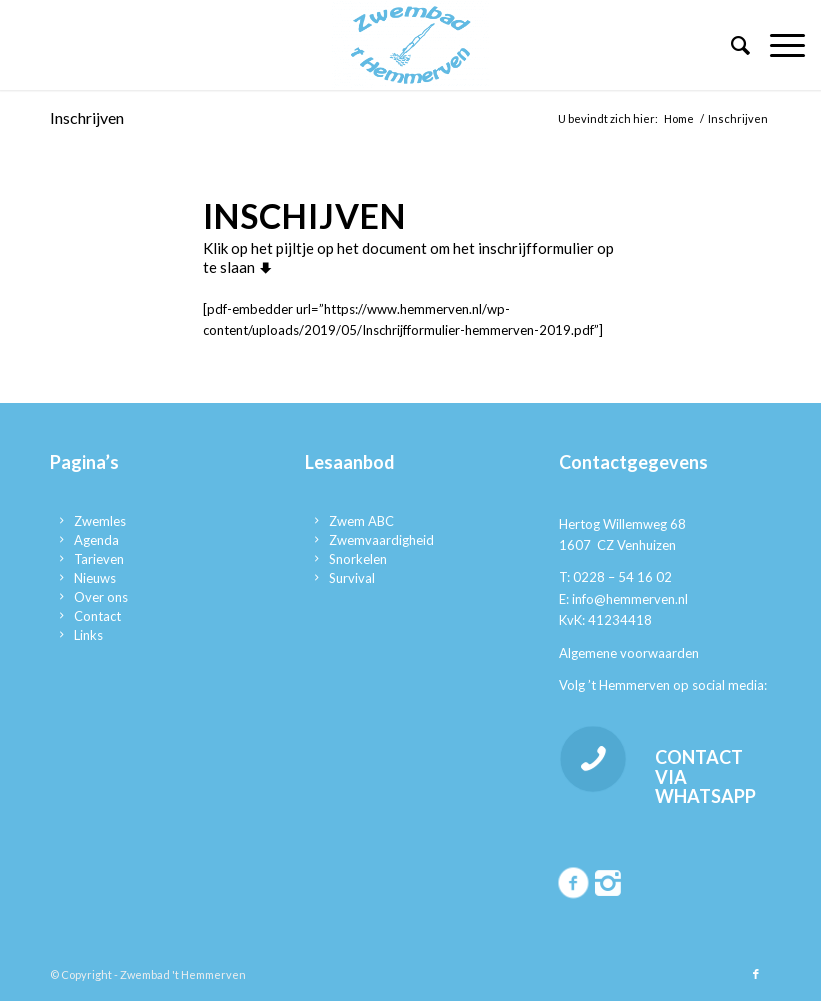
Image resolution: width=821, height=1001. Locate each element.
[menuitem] (730, 45)
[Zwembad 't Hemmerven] (411, 45)
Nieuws (95, 578)
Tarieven (99, 559)
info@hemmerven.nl (630, 599)
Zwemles (100, 521)
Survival (352, 578)
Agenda (96, 540)
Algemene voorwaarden (629, 653)
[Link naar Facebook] (756, 974)
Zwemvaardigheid (381, 540)
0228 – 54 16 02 (622, 577)
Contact (97, 616)
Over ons (101, 597)
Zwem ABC (361, 521)
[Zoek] (730, 45)
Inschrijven (87, 117)
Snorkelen (358, 559)
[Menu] (777, 45)
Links (88, 635)
